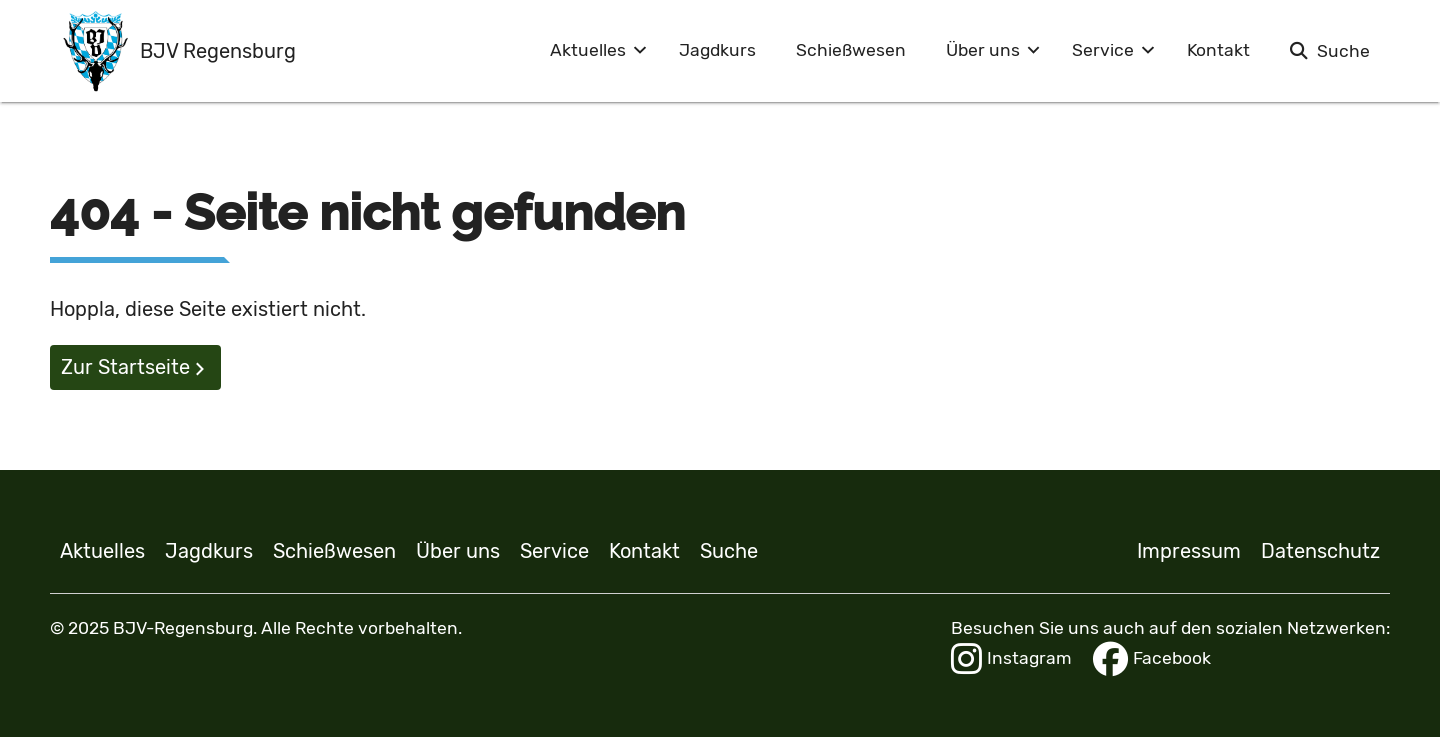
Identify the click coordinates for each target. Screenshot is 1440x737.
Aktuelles (588, 50)
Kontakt (1218, 50)
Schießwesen (851, 50)
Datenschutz (1320, 551)
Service (1103, 50)
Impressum (1189, 551)
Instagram (1011, 658)
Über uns (983, 50)
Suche (1343, 51)
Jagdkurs (717, 50)
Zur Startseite (125, 367)
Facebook (1152, 658)
